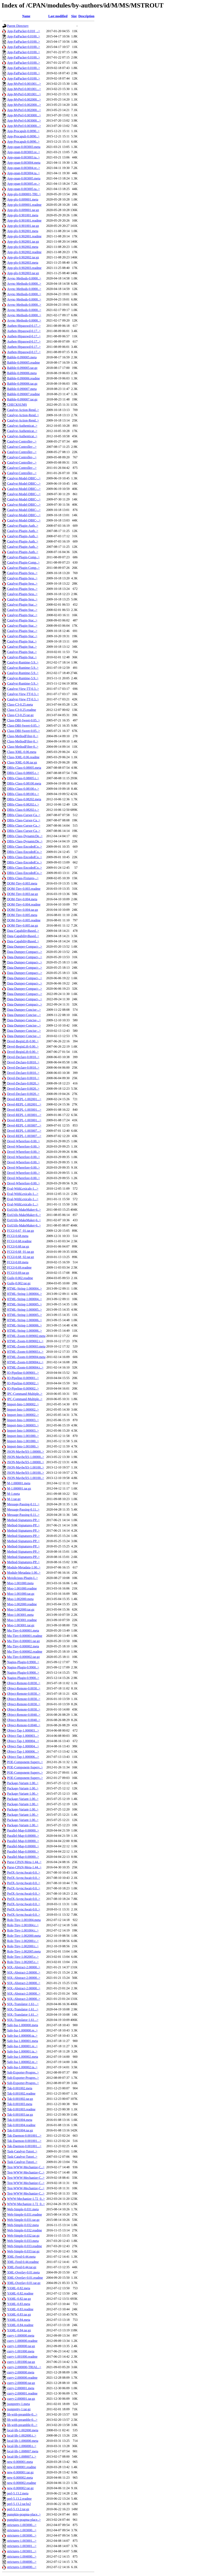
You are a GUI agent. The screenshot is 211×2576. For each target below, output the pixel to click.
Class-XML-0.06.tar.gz (22, 762)
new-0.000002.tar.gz (20, 2488)
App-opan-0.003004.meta (23, 162)
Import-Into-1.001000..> (23, 1436)
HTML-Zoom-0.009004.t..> (25, 1367)
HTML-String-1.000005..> (24, 1304)
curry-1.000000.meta (20, 2335)
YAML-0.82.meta (18, 2288)
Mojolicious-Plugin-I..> (22, 1578)
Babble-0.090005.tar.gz (22, 368)
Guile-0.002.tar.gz (19, 1283)
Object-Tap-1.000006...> (23, 1751)
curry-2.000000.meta (20, 2372)
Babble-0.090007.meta (22, 389)
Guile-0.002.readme (20, 1278)
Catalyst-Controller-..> (22, 441)
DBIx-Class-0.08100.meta (24, 783)
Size (74, 16)
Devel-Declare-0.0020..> (23, 1083)
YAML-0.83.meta (18, 2304)
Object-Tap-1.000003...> (23, 1730)
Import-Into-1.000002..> (23, 1404)
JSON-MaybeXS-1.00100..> (25, 1467)
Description (86, 16)
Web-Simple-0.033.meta (23, 2241)
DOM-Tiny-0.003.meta (22, 883)
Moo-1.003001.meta (20, 1614)
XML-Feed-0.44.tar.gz (21, 2267)
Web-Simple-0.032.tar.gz (23, 2235)
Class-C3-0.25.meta (20, 704)
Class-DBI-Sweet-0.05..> (23, 720)
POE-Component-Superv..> (25, 1762)
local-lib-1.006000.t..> (21, 2446)
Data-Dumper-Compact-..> (24, 946)
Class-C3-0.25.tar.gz (20, 715)
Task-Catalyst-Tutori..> (22, 2151)
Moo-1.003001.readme (22, 1620)
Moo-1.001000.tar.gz (20, 1593)
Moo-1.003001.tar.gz (20, 1625)
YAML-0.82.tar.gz (19, 2298)
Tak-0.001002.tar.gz (20, 2098)
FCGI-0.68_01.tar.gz (20, 1251)
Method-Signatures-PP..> (23, 1520)
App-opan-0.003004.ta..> (23, 173)
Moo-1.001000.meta (20, 1583)
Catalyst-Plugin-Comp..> (23, 557)
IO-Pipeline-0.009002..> (23, 1383)
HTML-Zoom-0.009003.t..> (25, 1351)
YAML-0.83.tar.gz (19, 2314)
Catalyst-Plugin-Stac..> (22, 604)
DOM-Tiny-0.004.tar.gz (22, 909)
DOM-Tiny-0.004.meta (22, 899)
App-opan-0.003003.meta (23, 147)
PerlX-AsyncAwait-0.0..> (23, 1872)
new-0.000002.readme (21, 2483)
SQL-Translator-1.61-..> (23, 2004)
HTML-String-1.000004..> (24, 1288)
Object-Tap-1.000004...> (23, 1741)
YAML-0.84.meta (18, 2319)
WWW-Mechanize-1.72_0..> (26, 2198)
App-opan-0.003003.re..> (23, 152)
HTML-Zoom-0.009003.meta (26, 1346)
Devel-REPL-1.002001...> (24, 1099)
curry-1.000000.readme (22, 2340)
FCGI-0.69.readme (19, 1267)
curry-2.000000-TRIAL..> (24, 2367)
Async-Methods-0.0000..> (24, 278)
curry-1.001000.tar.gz (21, 2362)
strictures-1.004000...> (21, 2556)
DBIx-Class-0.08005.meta (24, 767)
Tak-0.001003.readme (21, 2109)
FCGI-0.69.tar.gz (18, 1272)
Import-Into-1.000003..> (23, 1420)
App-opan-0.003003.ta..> (23, 157)
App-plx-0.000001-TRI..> (24, 194)
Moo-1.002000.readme (22, 1604)
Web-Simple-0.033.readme (24, 2246)
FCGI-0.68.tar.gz (18, 1246)
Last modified (58, 16)
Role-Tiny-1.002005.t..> (23, 1962)
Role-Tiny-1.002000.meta (24, 1935)
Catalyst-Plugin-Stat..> (22, 641)
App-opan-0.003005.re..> (23, 183)
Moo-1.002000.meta (20, 1599)
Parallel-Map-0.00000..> (23, 1830)
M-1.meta (13, 1493)
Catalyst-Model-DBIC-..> (23, 478)
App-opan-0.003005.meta (23, 178)
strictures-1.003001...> (21, 2540)
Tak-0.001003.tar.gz (20, 2114)
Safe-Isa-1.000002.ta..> (22, 2067)
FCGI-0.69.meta (17, 1262)
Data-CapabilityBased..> (23, 930)
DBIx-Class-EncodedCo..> (24, 846)
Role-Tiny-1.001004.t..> (23, 1930)
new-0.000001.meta (20, 2461)
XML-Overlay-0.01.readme (25, 2277)
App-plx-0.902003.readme (24, 268)
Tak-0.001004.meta (19, 2120)
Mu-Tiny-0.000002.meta (23, 1646)
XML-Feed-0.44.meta (21, 2256)
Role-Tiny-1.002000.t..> (23, 1946)
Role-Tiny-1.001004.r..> (23, 1925)
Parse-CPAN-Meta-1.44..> (24, 1862)
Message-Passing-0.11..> (23, 1504)
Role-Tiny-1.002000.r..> (23, 1941)
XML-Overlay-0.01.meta (23, 2272)
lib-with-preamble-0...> (22, 2414)
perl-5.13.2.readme (19, 2498)
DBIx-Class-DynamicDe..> (25, 836)
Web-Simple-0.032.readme (24, 2230)
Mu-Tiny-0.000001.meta (23, 1630)
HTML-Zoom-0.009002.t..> (25, 1341)
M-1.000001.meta (18, 1483)
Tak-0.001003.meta (19, 2104)
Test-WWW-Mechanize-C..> (26, 2167)
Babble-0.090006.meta (22, 373)
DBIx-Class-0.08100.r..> (23, 788)
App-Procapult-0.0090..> (23, 131)
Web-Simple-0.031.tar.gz (23, 2219)
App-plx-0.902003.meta (22, 262)
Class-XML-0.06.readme (23, 757)
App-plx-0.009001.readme (24, 204)
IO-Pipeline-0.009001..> (23, 1372)
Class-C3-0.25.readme (21, 709)
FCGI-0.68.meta (17, 1236)
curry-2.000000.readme (22, 2377)
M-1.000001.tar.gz (19, 1488)
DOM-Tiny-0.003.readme (23, 888)
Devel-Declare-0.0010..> (23, 1057)
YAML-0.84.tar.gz (19, 2330)
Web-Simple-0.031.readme (24, 2214)
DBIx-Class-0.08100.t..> (23, 794)
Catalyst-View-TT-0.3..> (23, 688)
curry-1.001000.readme (22, 2356)
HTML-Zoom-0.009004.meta (26, 1357)
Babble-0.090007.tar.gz (22, 399)
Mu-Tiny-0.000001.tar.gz (23, 1641)
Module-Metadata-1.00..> (23, 1567)
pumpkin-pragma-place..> (24, 2514)
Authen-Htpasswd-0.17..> (24, 325)
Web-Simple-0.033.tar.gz (23, 2251)
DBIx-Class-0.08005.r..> (23, 773)
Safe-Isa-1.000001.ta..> (22, 2051)
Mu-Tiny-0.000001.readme (24, 1635)
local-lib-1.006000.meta (22, 2440)
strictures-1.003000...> (21, 2525)
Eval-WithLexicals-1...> (22, 1188)
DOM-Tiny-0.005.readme (23, 920)
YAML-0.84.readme (20, 2325)
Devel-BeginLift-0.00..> (23, 1041)
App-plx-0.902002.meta (22, 246)
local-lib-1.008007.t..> (21, 2456)
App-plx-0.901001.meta (22, 215)
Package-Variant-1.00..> (22, 1783)
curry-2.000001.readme (22, 2393)
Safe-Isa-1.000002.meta (22, 2056)
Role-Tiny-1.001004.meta (24, 1920)
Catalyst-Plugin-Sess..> (22, 573)
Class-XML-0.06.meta (21, 752)
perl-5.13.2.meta (17, 2493)
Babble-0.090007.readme (23, 394)
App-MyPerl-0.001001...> (24, 83)
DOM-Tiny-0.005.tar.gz (22, 925)
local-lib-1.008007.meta (22, 2451)
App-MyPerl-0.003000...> (24, 115)
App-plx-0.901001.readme (24, 220)
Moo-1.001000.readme (22, 1588)
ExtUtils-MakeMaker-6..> (24, 1209)
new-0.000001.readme (21, 2467)
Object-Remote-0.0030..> (23, 1683)
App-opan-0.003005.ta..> (23, 189)
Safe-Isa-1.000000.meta (22, 2025)
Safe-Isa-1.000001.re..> (22, 2046)
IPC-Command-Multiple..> (24, 1393)
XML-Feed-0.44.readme (23, 2262)
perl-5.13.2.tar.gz (18, 2509)
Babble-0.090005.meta (22, 357)
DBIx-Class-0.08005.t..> (23, 778)
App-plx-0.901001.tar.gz (23, 225)
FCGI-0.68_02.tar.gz (20, 1257)
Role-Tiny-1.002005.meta (24, 1951)
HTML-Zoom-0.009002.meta (26, 1336)
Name (26, 16)
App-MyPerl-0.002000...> (24, 99)
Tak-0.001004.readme (21, 2125)
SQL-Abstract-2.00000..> (23, 1967)
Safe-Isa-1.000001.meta (22, 2041)
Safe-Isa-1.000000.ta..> (22, 2035)
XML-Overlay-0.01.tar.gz (23, 2283)
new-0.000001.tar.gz (20, 2472)
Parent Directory (18, 26)
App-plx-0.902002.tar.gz (23, 257)
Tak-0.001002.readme (21, 2093)
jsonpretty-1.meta (18, 2404)
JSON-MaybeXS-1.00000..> (25, 1451)
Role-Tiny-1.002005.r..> (23, 1956)
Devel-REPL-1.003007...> (24, 1125)
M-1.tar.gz (14, 1499)
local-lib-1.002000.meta (22, 2430)
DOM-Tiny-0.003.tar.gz (22, 894)
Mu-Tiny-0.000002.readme (24, 1651)
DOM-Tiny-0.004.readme (23, 904)
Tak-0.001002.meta (19, 2088)
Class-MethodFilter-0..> (22, 736)
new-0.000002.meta (20, 2477)
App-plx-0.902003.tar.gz (23, 273)
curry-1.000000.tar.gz (21, 2346)
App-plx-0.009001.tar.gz (23, 210)
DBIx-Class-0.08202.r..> (23, 804)
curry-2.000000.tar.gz (21, 2383)
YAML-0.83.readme (20, 2309)
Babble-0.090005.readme (23, 362)
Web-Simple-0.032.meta (23, 2225)
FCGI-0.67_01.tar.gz (20, 1230)
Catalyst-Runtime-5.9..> (22, 662)
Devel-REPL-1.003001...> (24, 1109)
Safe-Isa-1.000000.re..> (22, 2030)
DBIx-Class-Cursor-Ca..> (23, 815)
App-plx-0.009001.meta (22, 199)
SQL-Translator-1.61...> (22, 2009)
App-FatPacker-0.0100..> (23, 36)
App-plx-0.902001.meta (22, 231)
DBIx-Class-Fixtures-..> (23, 878)
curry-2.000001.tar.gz (21, 2398)
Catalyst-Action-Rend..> (23, 410)
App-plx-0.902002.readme (24, 252)
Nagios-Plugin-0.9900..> (23, 1662)
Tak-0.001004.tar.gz (20, 2130)
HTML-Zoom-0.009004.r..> (25, 1362)
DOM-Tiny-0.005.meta (22, 915)
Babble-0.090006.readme (23, 378)
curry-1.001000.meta (20, 2351)
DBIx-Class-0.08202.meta (24, 799)
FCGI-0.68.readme (19, 1241)
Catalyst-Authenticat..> (22, 425)
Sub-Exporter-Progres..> (23, 2072)
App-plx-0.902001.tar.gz (23, 241)
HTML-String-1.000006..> (24, 1320)
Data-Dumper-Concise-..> (24, 1009)
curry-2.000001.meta (20, 2388)
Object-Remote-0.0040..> (23, 1714)
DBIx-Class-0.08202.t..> (23, 809)
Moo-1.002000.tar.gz (20, 1609)
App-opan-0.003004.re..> (23, 168)
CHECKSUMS (17, 404)
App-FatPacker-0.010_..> (23, 31)
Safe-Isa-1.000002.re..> (22, 2062)
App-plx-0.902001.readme (24, 236)
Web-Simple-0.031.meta (23, 2209)
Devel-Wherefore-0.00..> (23, 1141)
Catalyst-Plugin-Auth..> (22, 525)
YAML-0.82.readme (20, 2293)
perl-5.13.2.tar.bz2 (19, 2504)
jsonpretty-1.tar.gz (19, 2409)
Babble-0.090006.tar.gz (22, 383)
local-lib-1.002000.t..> (21, 2435)
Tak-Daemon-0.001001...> (24, 2135)
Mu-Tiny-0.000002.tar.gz (23, 1657)
